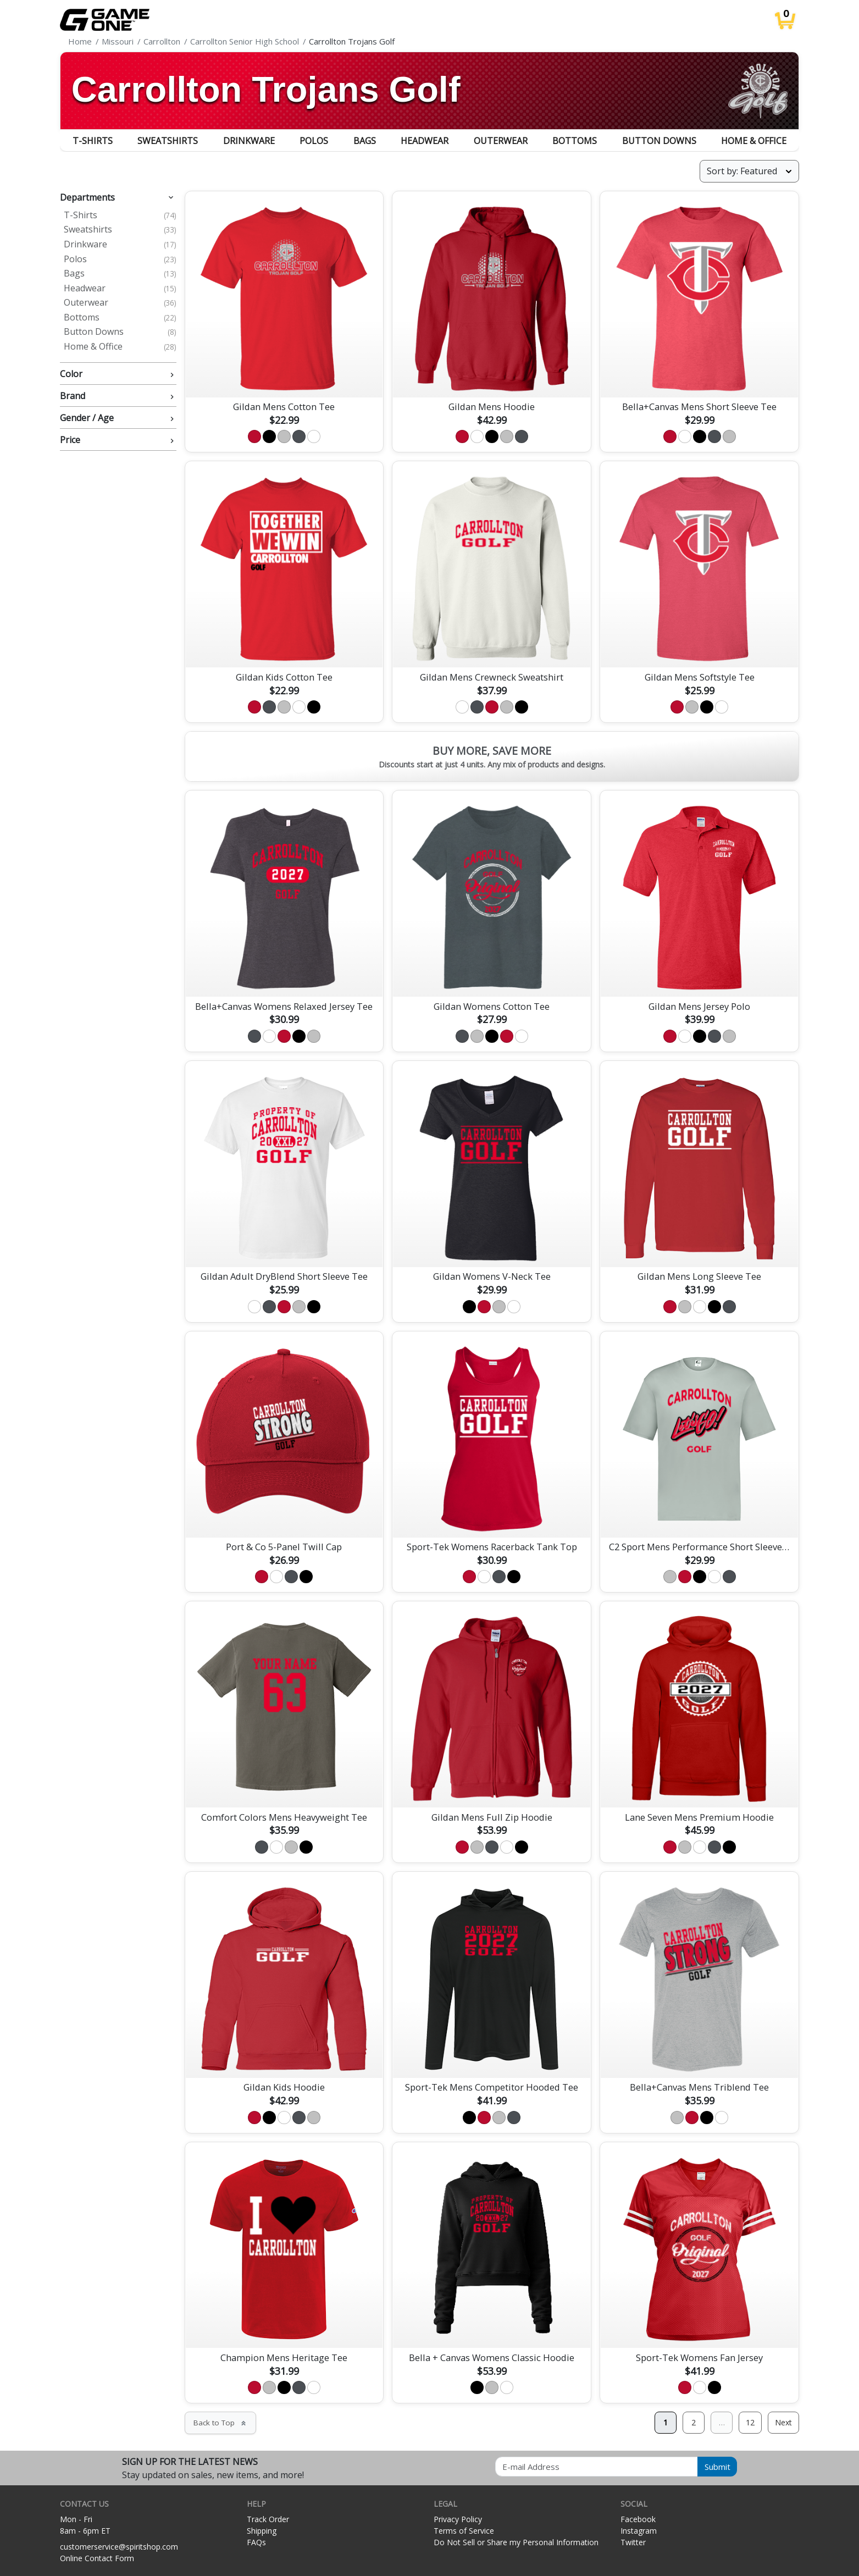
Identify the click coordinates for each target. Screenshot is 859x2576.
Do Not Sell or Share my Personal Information (516, 2542)
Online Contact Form (97, 2558)
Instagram (638, 2530)
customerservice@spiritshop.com (119, 2546)
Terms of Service (464, 2530)
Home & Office (753, 141)
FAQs (256, 2542)
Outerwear (501, 141)
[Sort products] (749, 171)
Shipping (261, 2530)
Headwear (424, 141)
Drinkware (249, 141)
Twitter (633, 2542)
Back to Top (220, 2423)
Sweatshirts (167, 141)
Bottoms (574, 141)
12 (750, 2422)
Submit (717, 2466)
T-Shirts (93, 141)
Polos (314, 141)
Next (783, 2422)
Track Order (268, 2519)
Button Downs (659, 141)
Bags (364, 141)
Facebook (638, 2519)
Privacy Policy (458, 2519)
